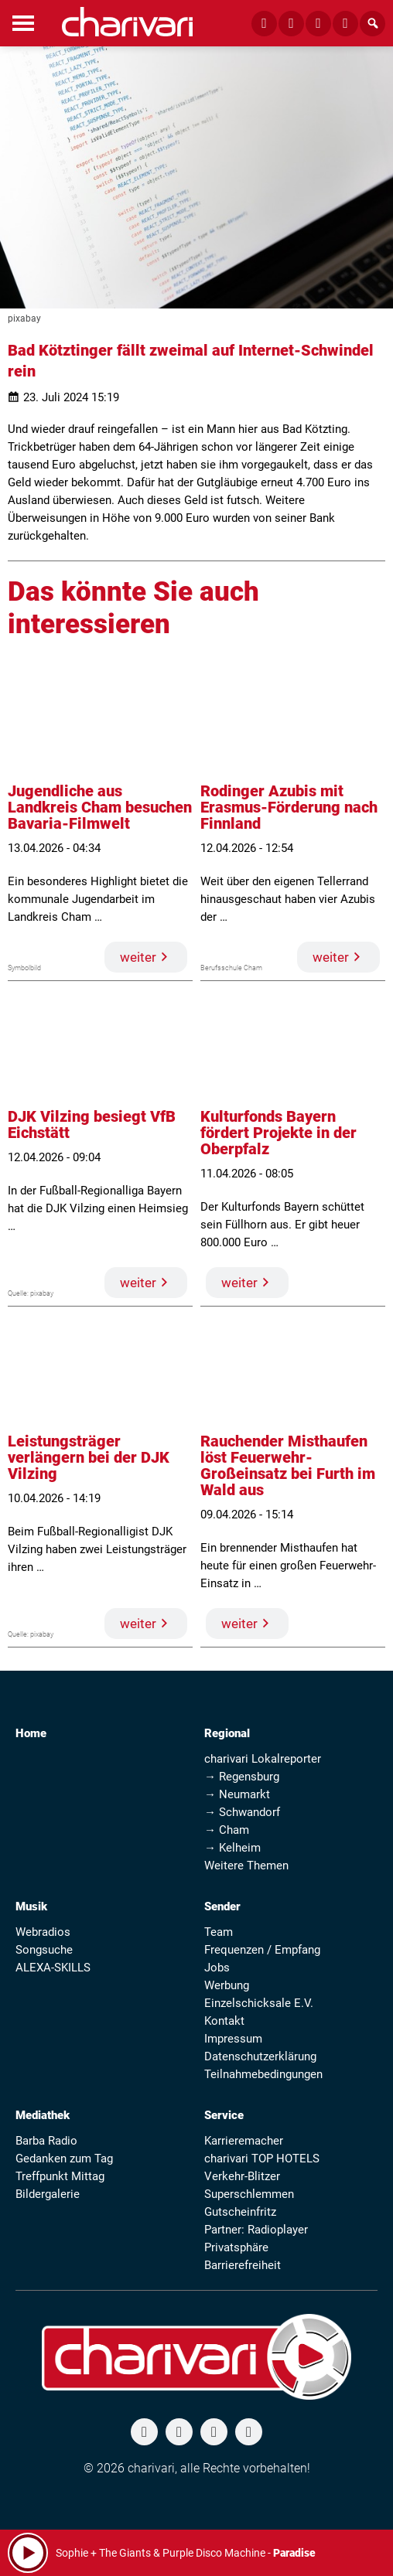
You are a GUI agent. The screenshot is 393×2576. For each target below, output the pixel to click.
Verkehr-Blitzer (242, 2176)
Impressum (233, 2039)
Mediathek (42, 2115)
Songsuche (44, 1950)
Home (30, 1733)
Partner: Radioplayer (256, 2230)
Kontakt (224, 2021)
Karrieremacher (243, 2141)
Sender (222, 1906)
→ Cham (226, 1830)
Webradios (42, 1932)
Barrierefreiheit (242, 2265)
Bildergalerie (47, 2194)
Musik (31, 1906)
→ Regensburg (241, 1777)
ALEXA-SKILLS (53, 1968)
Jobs (217, 1968)
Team (218, 1932)
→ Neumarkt (237, 1794)
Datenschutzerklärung (260, 2056)
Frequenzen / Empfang (262, 1950)
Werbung (226, 1985)
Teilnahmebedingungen (263, 2074)
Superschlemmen (249, 2194)
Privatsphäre (236, 2247)
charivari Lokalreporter (262, 1759)
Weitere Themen (246, 1865)
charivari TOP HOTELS (262, 2158)
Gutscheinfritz (240, 2212)
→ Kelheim (232, 1848)
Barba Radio (46, 2141)
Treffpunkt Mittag (59, 2176)
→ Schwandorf (242, 1812)
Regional (227, 1733)
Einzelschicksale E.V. (258, 2003)
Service (224, 2115)
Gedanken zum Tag (64, 2158)
